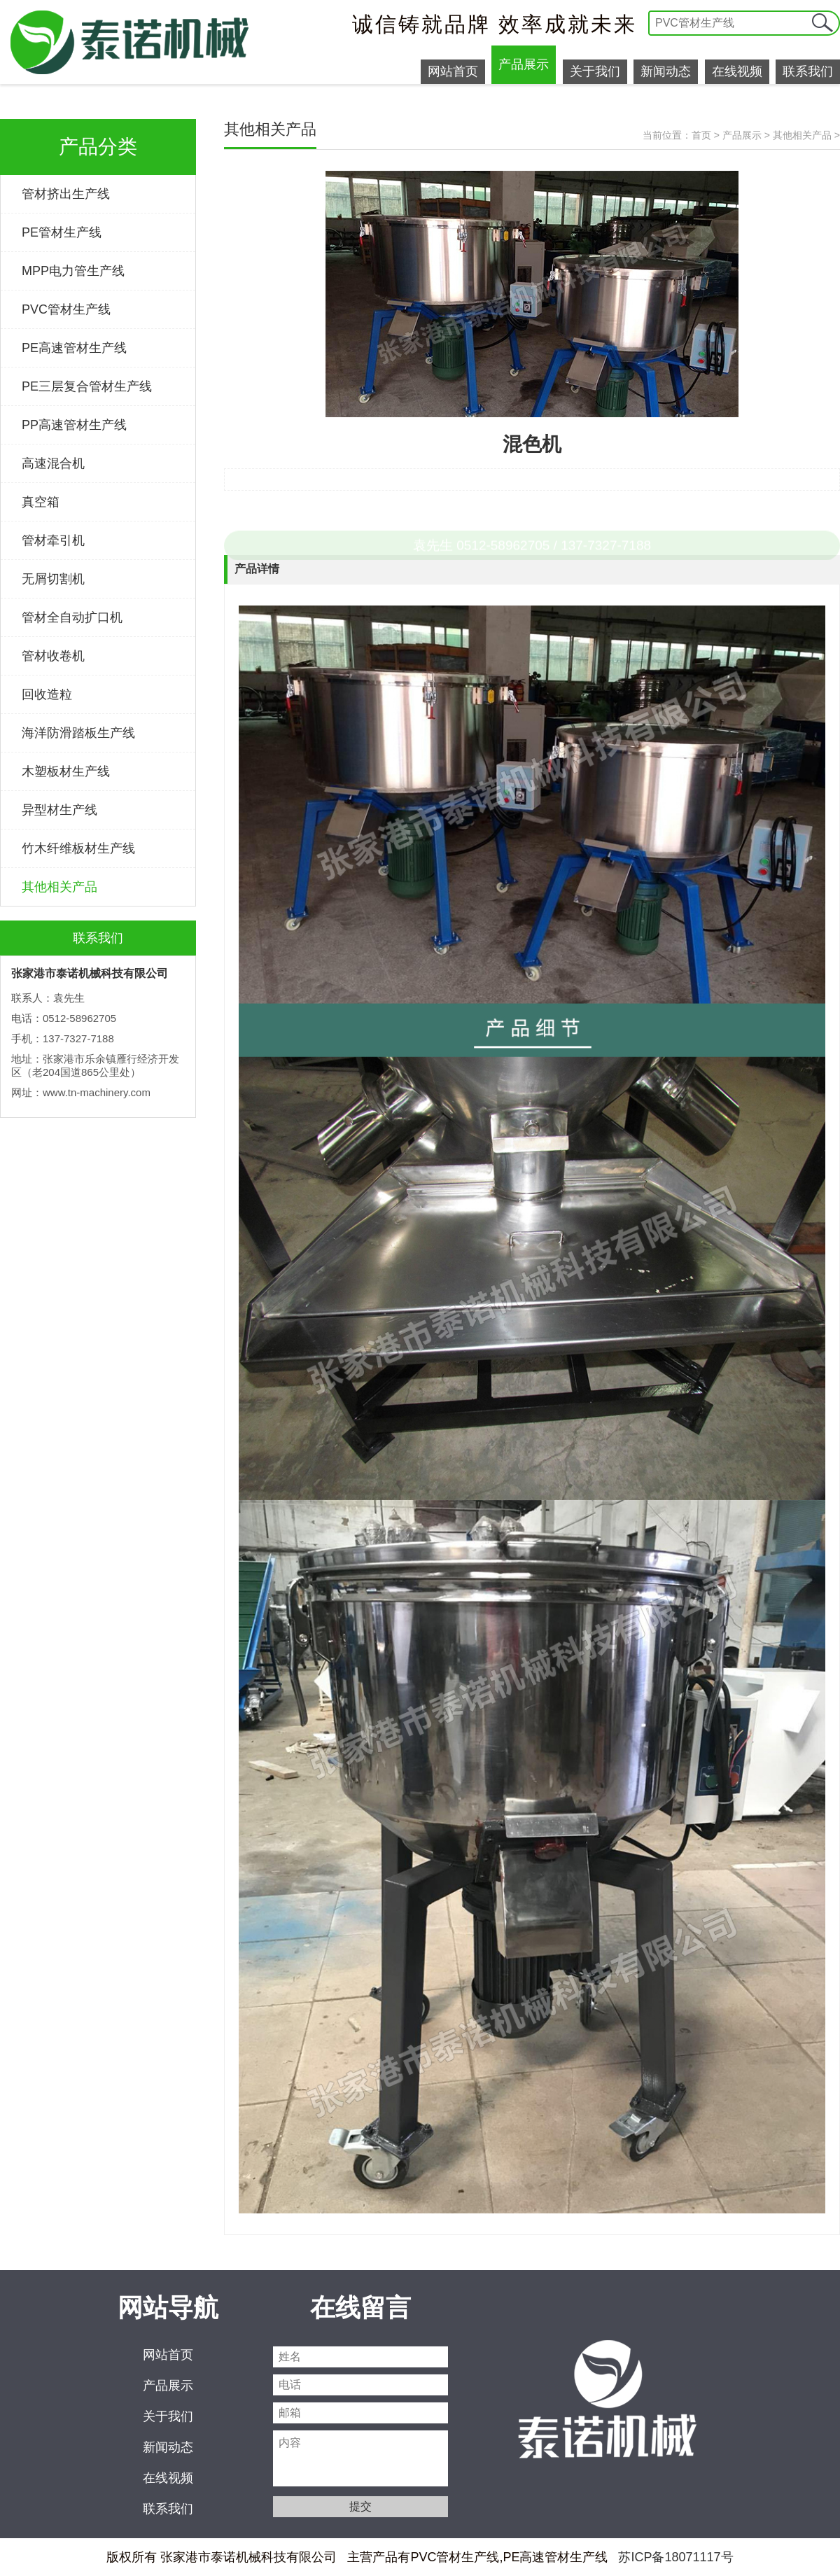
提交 (822, 23)
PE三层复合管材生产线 (87, 386)
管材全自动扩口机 (72, 617)
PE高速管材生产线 (74, 348)
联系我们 (808, 71)
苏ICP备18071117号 (675, 2557)
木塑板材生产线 (66, 771)
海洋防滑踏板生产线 (78, 733)
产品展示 (523, 64)
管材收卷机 (53, 656)
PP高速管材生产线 (74, 425)
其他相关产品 (59, 887)
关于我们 (595, 71)
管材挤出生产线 (66, 194)
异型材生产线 (59, 810)
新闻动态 (665, 71)
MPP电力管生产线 (73, 271)
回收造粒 (47, 694)
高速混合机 (53, 463)
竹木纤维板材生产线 (78, 848)
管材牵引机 (53, 540)
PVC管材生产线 (66, 309)
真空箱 (40, 502)
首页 (701, 135)
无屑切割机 (53, 579)
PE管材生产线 (62, 232)
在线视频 (737, 71)
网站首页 (453, 71)
